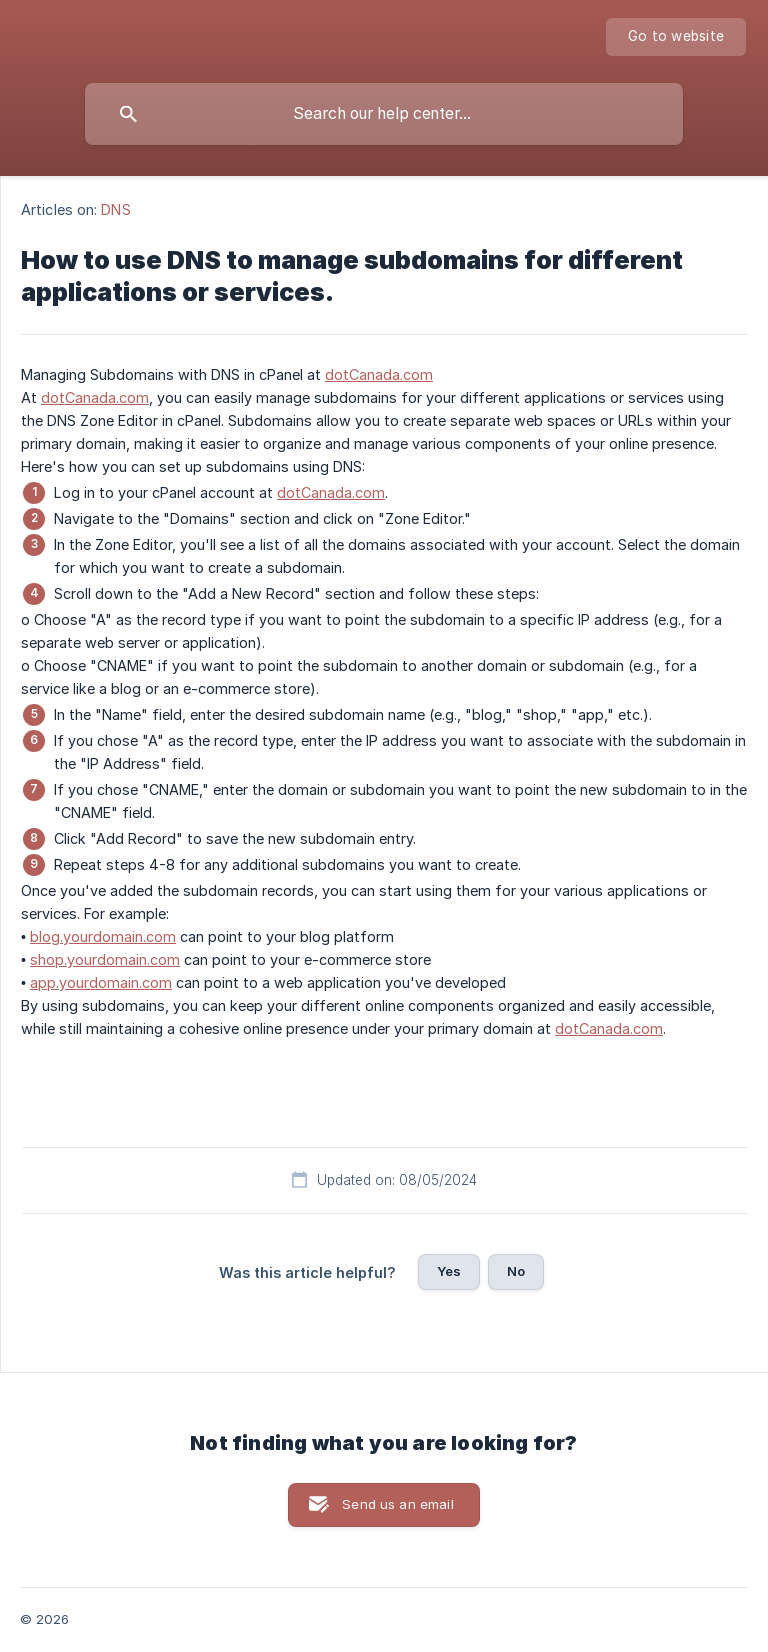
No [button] (516, 1271)
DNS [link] (115, 209)
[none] (676, 37)
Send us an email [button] (397, 1504)
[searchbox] (384, 114)
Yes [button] (449, 1271)
